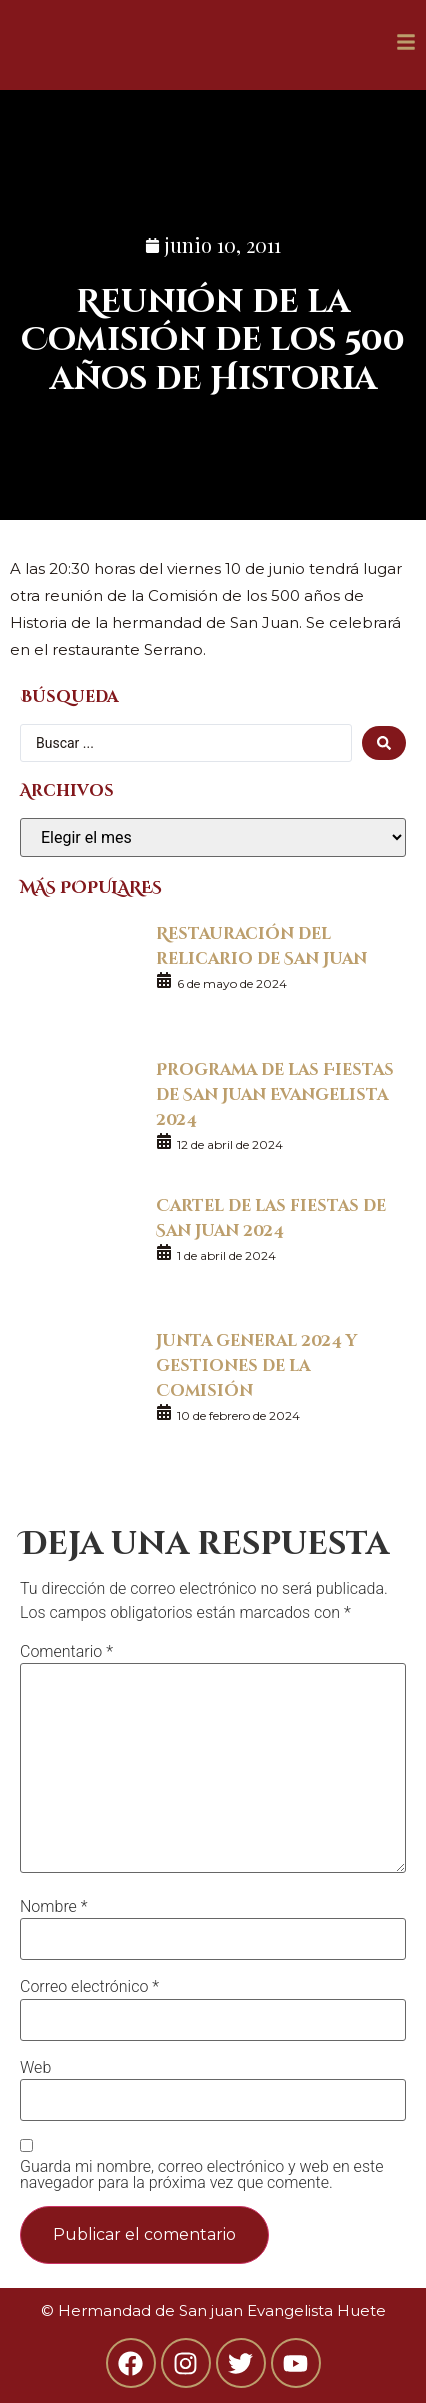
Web (35, 2068)
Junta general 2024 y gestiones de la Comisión (256, 1364)
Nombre (54, 1907)
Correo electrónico (89, 1987)
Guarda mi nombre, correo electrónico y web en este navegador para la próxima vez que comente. (201, 2175)
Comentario (66, 1652)
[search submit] (384, 743)
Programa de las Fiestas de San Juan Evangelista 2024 (275, 1093)
